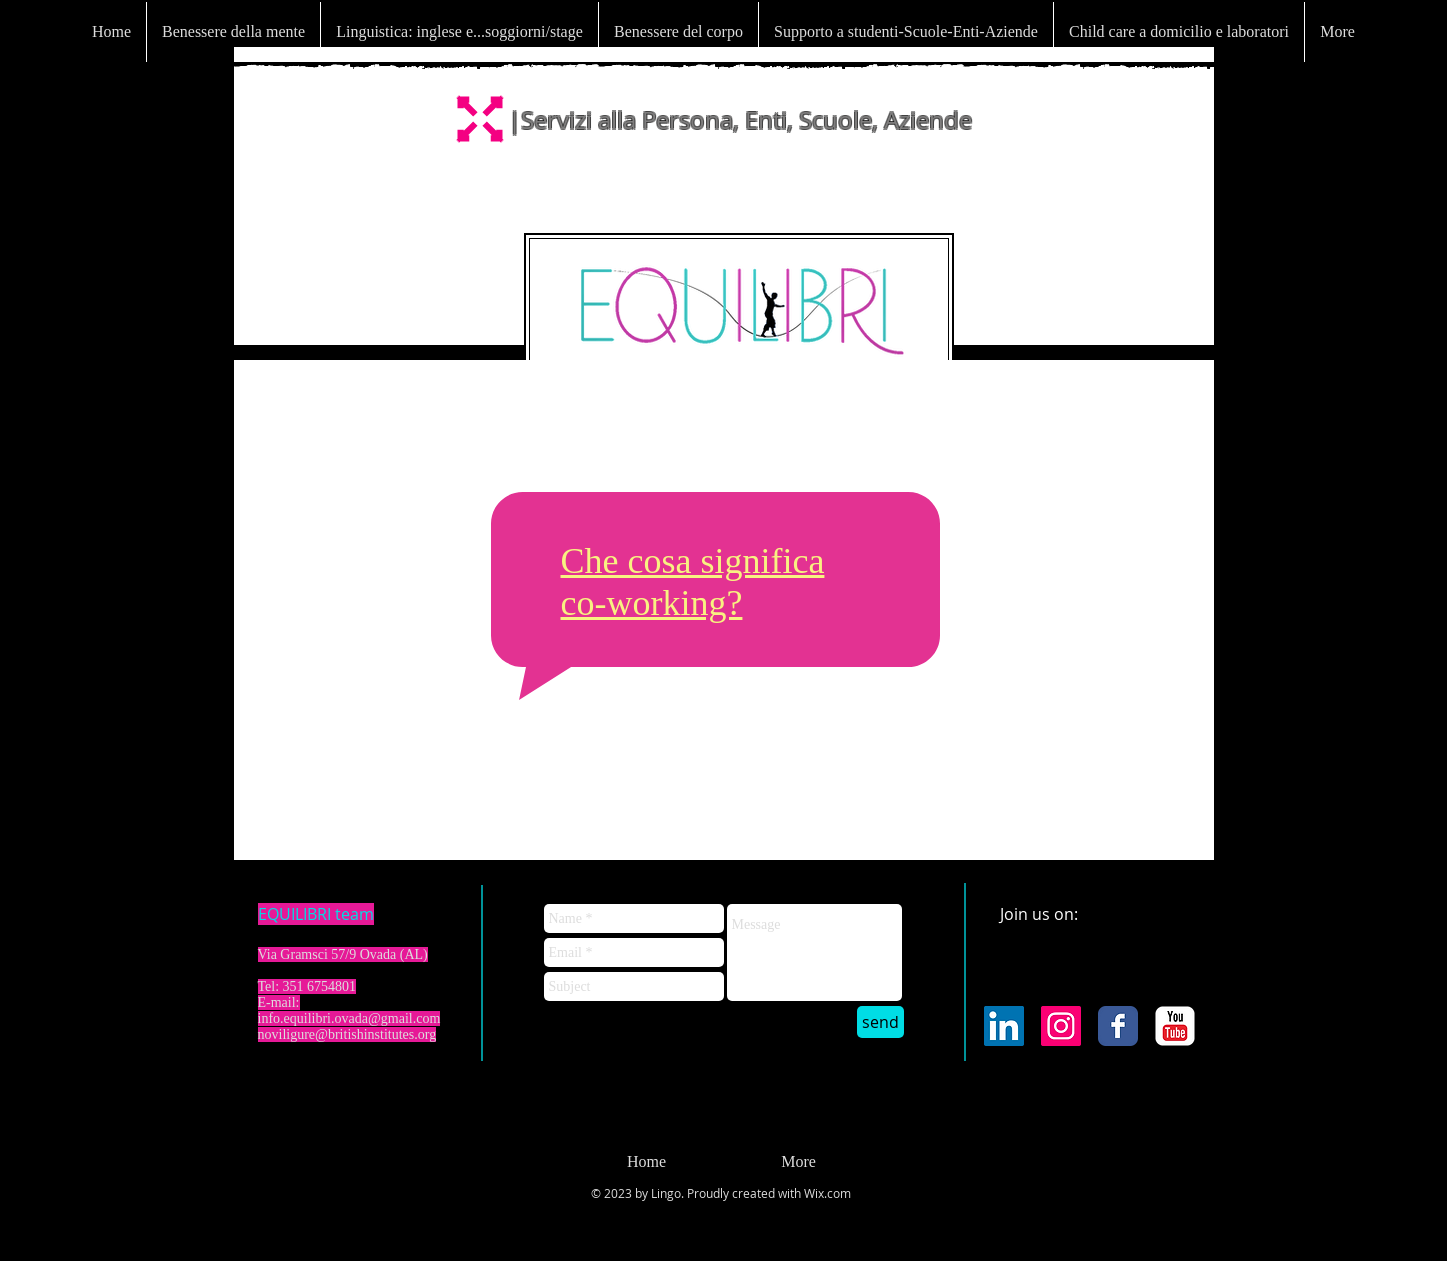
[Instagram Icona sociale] (1061, 1026)
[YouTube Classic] (1175, 1026)
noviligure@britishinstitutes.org (347, 1034)
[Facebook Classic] (1118, 1026)
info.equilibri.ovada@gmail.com (349, 1018)
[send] (880, 1022)
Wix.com (827, 1193)
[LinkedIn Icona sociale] (1004, 1026)
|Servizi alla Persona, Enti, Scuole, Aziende (740, 120)
